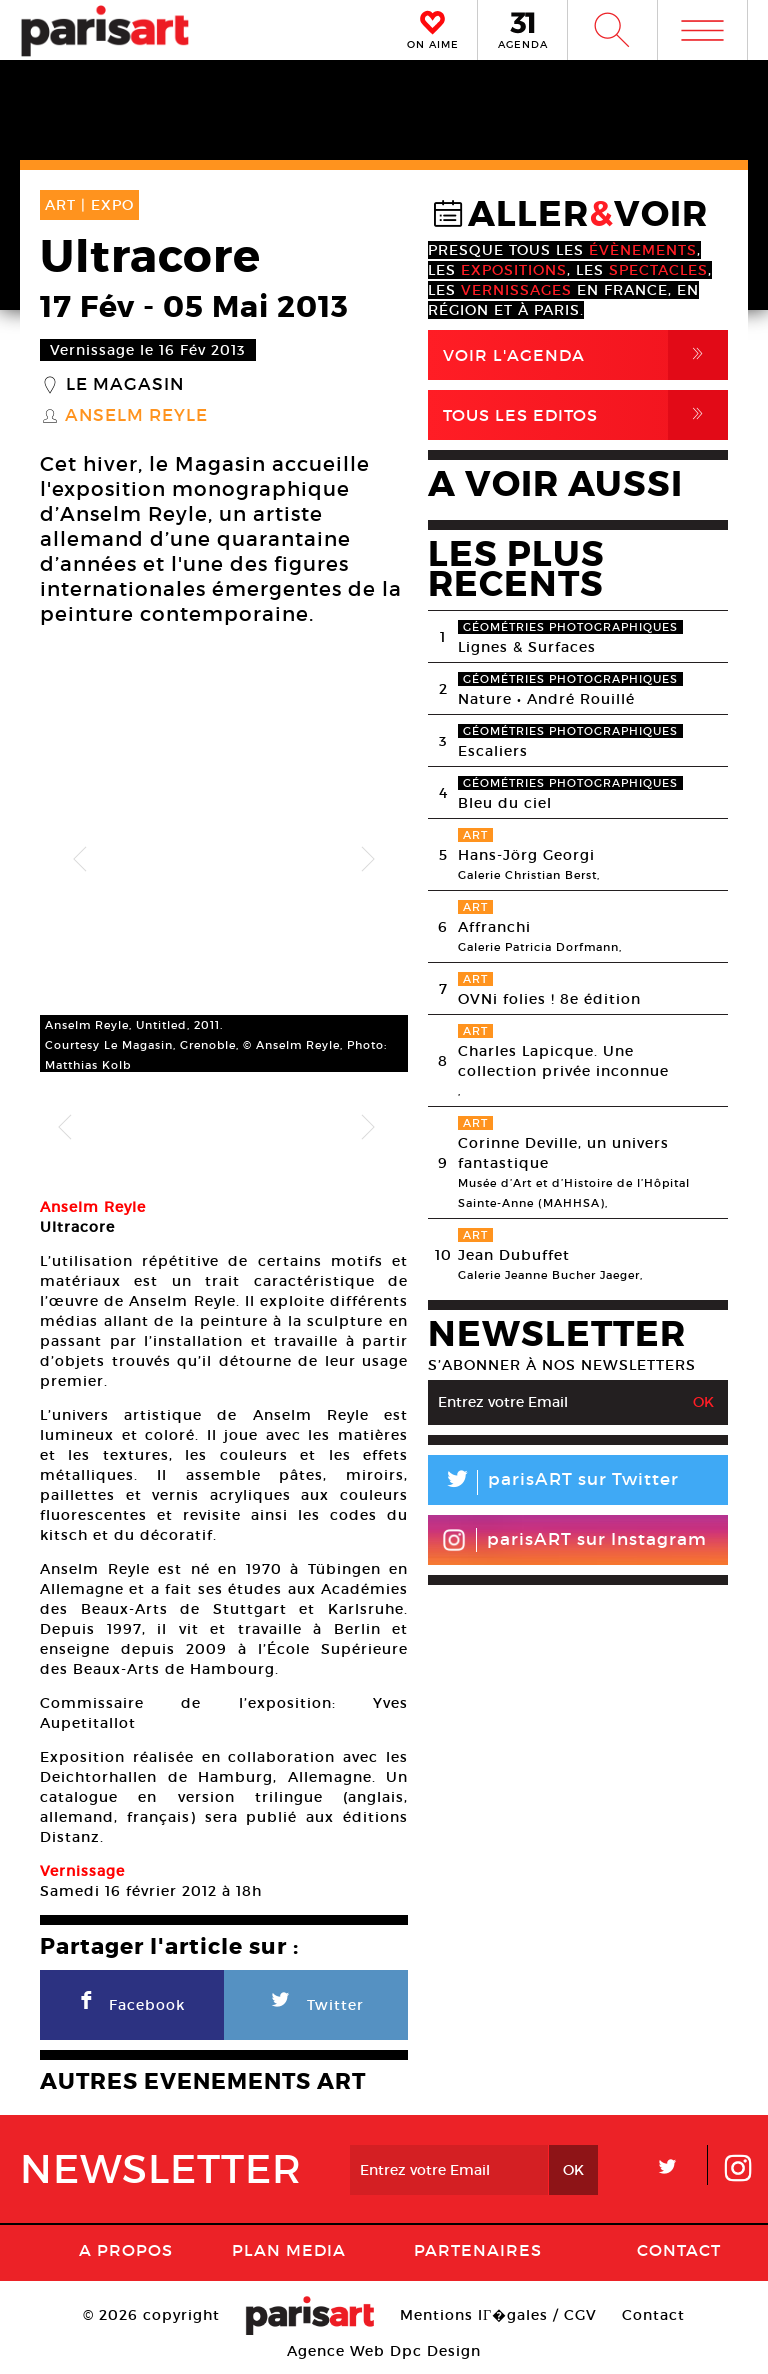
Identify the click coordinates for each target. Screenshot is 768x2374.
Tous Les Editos (585, 415)
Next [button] (368, 860)
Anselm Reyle (136, 416)
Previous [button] (80, 860)
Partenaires (478, 2253)
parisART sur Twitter (553, 1482)
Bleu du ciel (505, 803)
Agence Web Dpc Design (384, 2354)
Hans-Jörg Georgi (526, 855)
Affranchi (494, 927)
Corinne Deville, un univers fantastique (563, 1153)
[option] (224, 859)
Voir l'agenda (585, 355)
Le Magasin (125, 385)
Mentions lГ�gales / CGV (498, 2318)
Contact (679, 2253)
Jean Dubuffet (514, 1255)
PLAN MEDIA (289, 2253)
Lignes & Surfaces (527, 647)
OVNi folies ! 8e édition (549, 999)
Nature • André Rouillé (546, 699)
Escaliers (493, 751)
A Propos (126, 2253)
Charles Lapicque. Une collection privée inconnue (563, 1061)
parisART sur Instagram (574, 1540)
